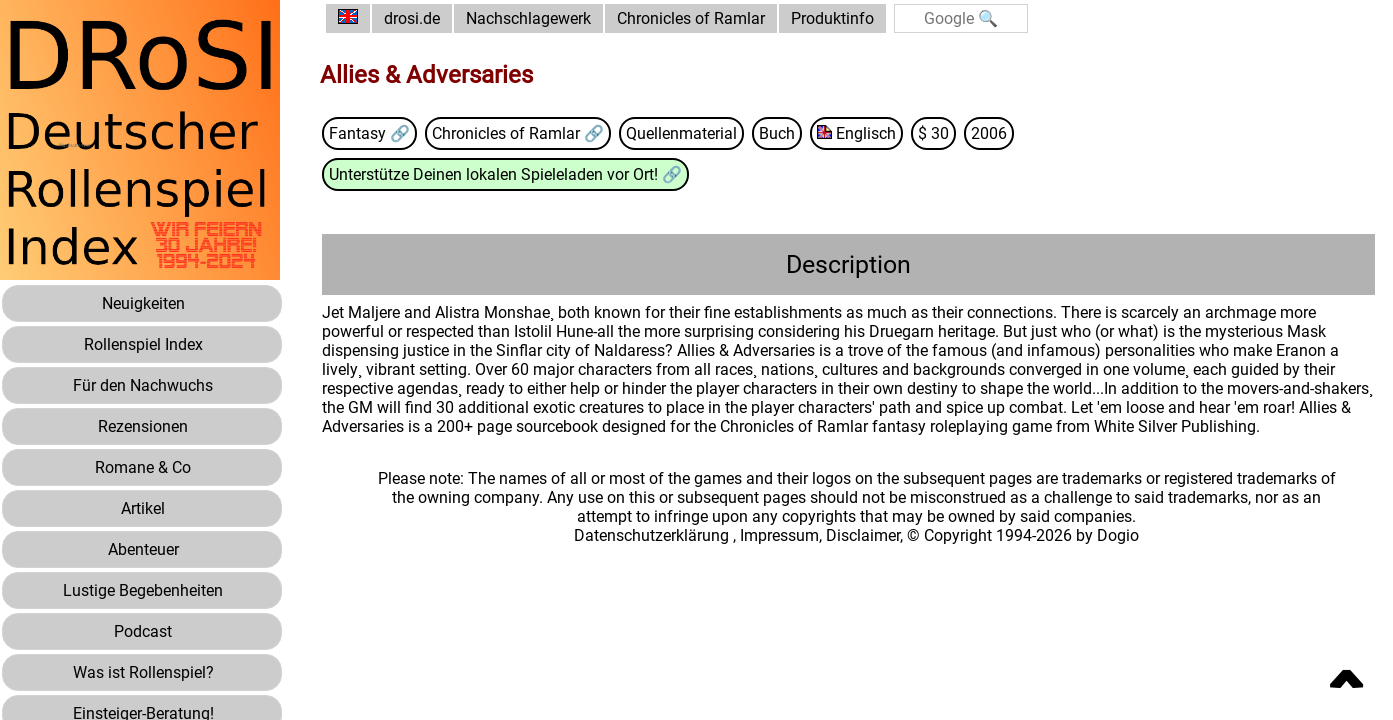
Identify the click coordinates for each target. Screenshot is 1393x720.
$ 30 (933, 133)
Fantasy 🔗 (369, 133)
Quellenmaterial (681, 133)
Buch (777, 133)
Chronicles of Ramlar (691, 18)
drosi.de (412, 18)
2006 (989, 133)
